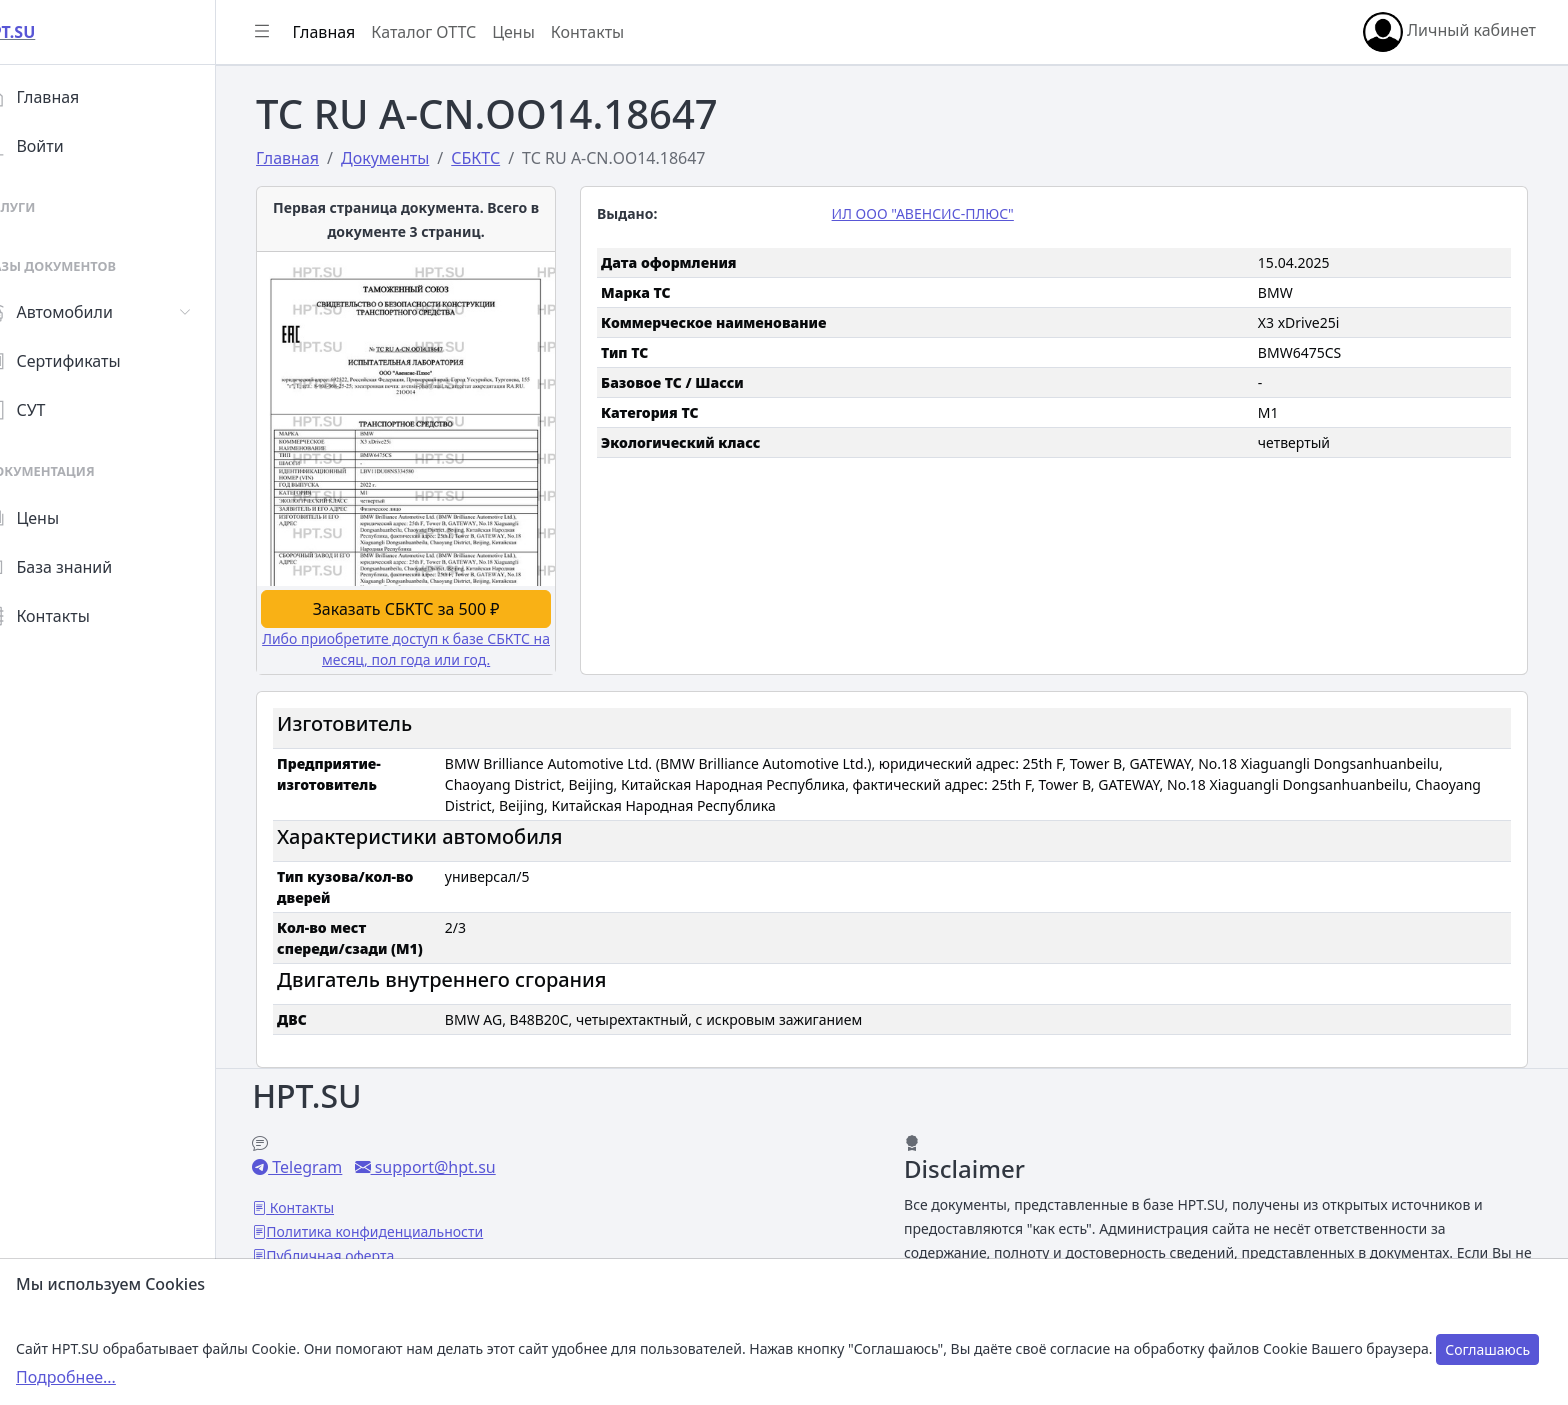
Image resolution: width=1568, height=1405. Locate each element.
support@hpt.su (472, 1164)
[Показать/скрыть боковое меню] (302, 32)
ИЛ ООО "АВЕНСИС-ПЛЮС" (943, 213)
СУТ (54, 410)
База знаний (88, 567)
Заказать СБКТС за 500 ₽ (429, 606)
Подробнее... (66, 1377)
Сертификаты (92, 361)
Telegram (345, 1164)
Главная (71, 97)
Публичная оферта (370, 1252)
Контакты (76, 616)
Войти (63, 146)
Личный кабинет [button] (1449, 32)
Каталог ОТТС (463, 32)
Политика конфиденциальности (414, 1228)
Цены (61, 518)
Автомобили (88, 312)
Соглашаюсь (1487, 1349)
